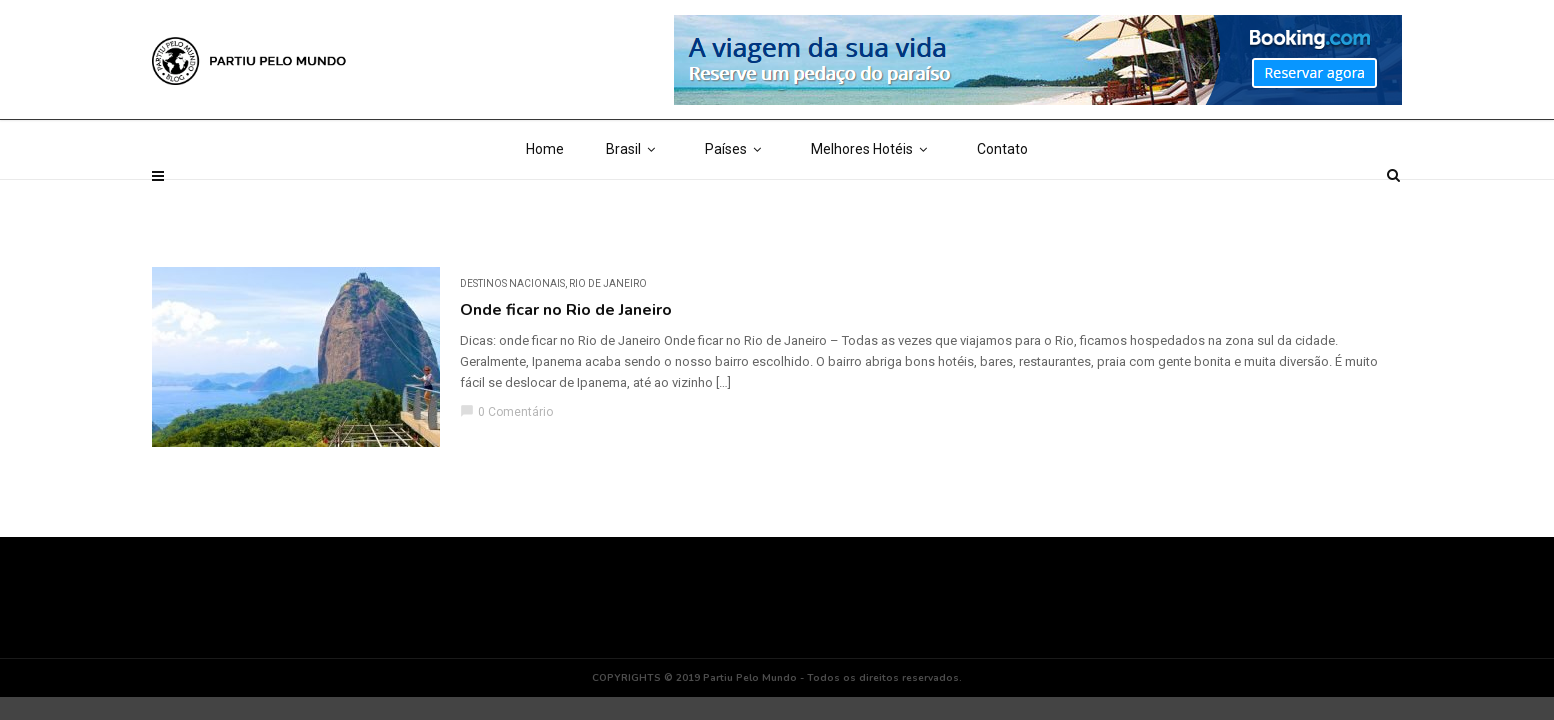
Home (545, 200)
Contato (1002, 200)
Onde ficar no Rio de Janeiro (566, 310)
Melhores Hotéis (873, 200)
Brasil (634, 200)
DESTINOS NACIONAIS (512, 283)
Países (737, 200)
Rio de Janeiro (608, 283)
